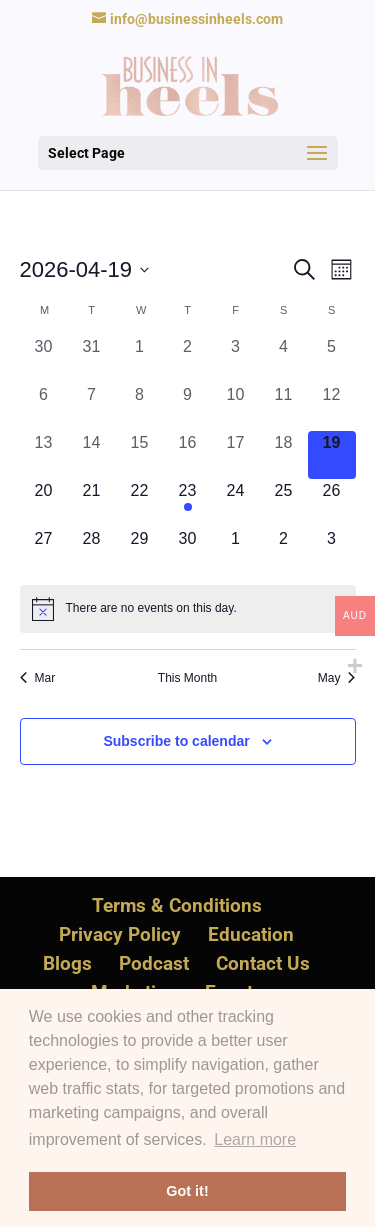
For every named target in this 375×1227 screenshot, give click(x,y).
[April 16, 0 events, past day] (188, 455)
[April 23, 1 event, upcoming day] (188, 503)
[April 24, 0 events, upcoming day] (236, 503)
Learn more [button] (255, 1139)
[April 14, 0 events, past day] (92, 455)
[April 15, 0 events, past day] (140, 455)
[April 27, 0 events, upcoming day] (44, 551)
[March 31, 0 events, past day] (92, 359)
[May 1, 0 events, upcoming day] (236, 551)
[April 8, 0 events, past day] (140, 407)
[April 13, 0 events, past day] (44, 455)
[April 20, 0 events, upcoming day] (44, 503)
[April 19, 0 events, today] (332, 455)
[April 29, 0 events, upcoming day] (140, 551)
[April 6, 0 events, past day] (44, 407)
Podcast (154, 963)
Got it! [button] (187, 1191)
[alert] (188, 609)
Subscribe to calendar (176, 741)
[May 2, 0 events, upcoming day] (284, 551)
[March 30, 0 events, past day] (44, 359)
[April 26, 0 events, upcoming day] (332, 503)
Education (251, 934)
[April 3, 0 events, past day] (236, 359)
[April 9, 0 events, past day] (188, 407)
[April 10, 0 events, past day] (236, 407)
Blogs (67, 963)
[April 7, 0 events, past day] (92, 407)
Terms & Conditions (177, 905)
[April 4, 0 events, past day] (284, 359)
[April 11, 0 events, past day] (284, 407)
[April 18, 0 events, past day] (284, 455)
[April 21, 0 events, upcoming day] (92, 503)
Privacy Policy (120, 934)
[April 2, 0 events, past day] (188, 359)
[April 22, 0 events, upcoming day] (140, 503)
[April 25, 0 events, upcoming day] (284, 503)
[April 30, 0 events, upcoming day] (188, 551)
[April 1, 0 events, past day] (140, 359)
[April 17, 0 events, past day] (236, 455)
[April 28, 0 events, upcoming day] (92, 551)
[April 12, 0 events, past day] (332, 407)
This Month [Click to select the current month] (187, 678)
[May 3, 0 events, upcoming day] (332, 551)
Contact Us (263, 963)
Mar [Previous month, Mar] (38, 678)
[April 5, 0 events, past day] (332, 359)
